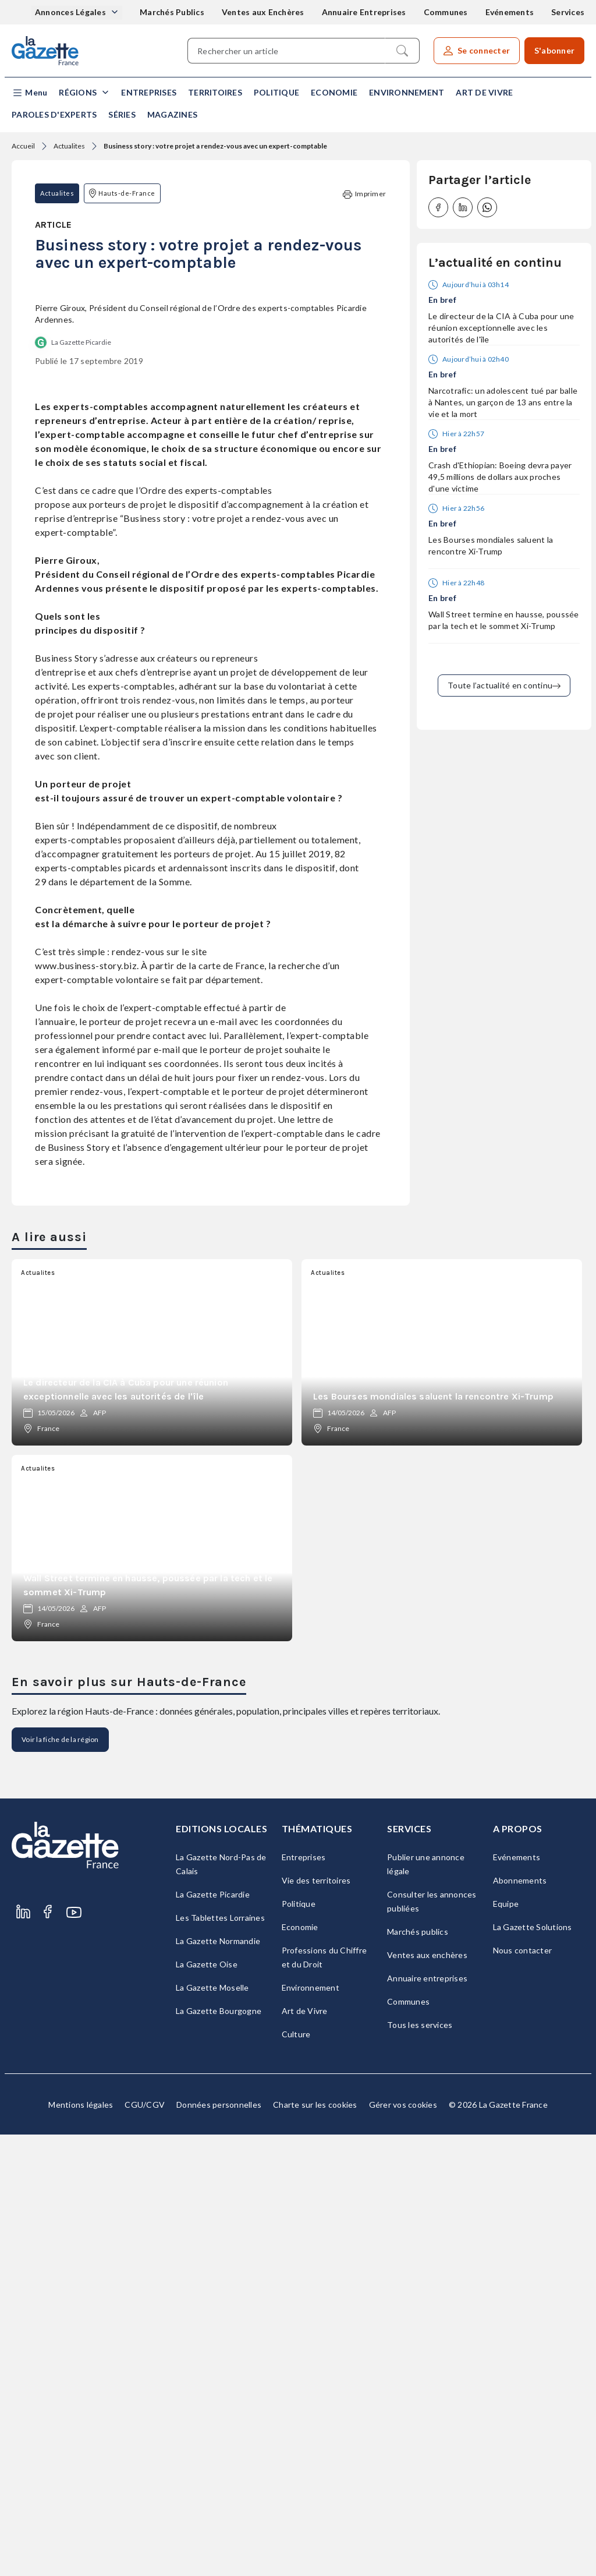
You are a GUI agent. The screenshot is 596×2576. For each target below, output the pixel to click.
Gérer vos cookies (403, 2546)
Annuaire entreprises (427, 2420)
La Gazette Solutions (532, 2368)
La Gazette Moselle (212, 2429)
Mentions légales (80, 2546)
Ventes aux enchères (427, 2396)
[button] (29, 93)
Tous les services (419, 2466)
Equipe (506, 2345)
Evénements (509, 12)
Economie (334, 92)
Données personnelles (218, 2546)
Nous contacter (522, 2392)
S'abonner (554, 50)
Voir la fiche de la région (60, 2180)
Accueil (23, 146)
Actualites (69, 146)
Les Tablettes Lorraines (220, 2359)
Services (567, 12)
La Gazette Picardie (81, 783)
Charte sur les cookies (315, 2546)
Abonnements (520, 2322)
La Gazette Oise (206, 2406)
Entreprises (148, 92)
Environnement (406, 92)
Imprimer (364, 194)
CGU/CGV (145, 2546)
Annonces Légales (71, 12)
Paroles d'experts (54, 114)
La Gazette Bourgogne (218, 2452)
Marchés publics (417, 2373)
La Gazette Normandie (218, 2382)
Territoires (215, 92)
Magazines (172, 114)
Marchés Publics (172, 12)
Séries (122, 114)
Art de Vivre (484, 92)
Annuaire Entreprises (364, 12)
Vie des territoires (316, 2322)
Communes (446, 12)
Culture (296, 2475)
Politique (276, 92)
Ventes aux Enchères (263, 12)
